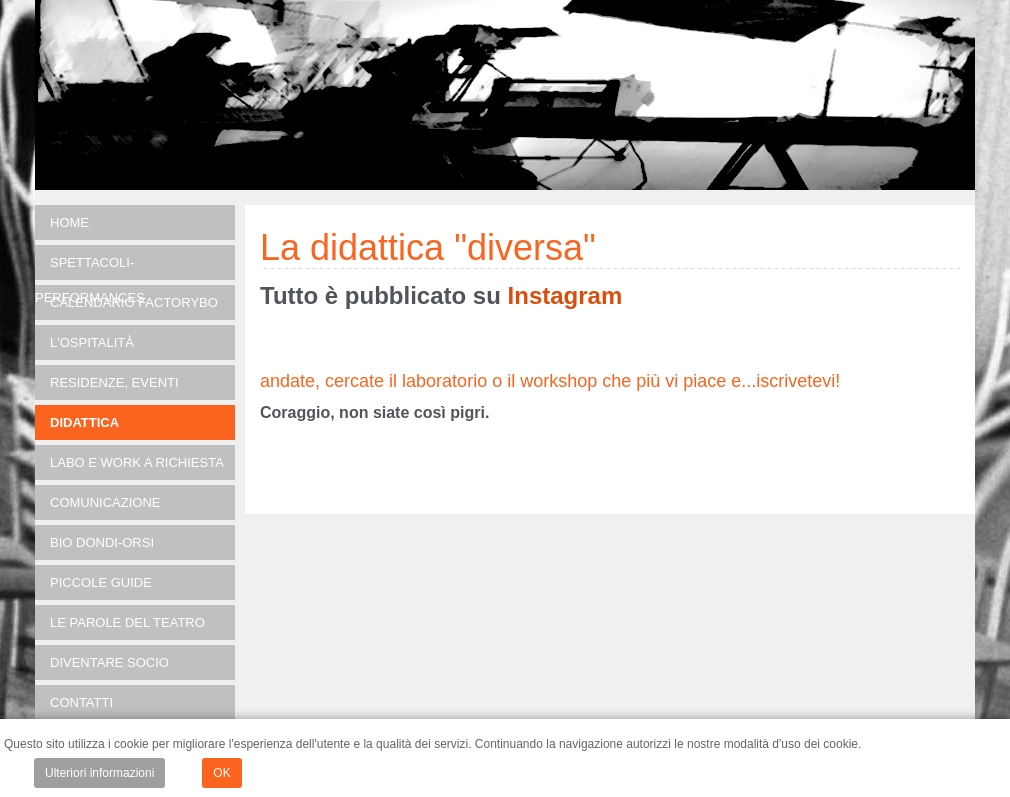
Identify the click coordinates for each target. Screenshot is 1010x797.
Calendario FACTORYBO (134, 302)
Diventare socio (109, 662)
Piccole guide (101, 582)
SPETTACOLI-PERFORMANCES (90, 267)
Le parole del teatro (127, 622)
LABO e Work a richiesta (137, 462)
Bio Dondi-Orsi (102, 542)
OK (221, 773)
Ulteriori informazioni (99, 773)
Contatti (81, 702)
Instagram (565, 295)
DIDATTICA (84, 422)
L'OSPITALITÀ (92, 342)
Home (69, 222)
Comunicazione (105, 502)
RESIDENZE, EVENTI (114, 382)
